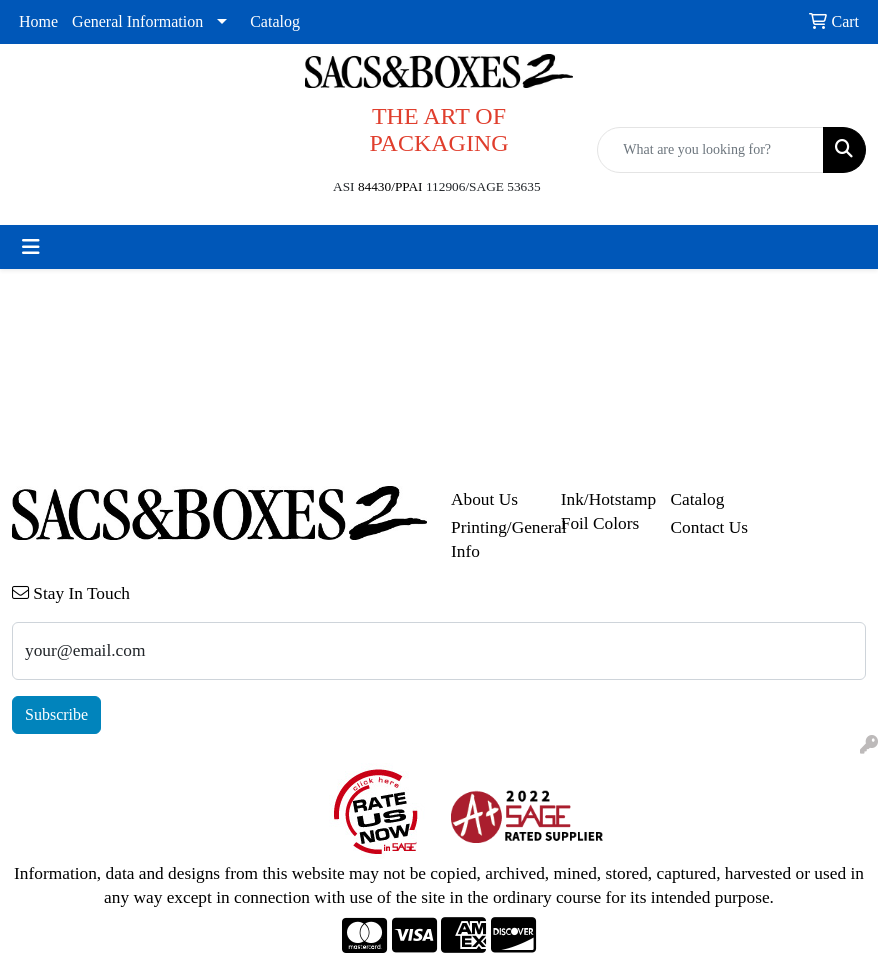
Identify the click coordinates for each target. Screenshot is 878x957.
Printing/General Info (494, 539)
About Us (484, 499)
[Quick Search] (710, 150)
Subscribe (56, 714)
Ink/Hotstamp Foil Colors (604, 511)
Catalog (275, 21)
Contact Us (710, 527)
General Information (137, 21)
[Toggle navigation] (31, 247)
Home (38, 21)
